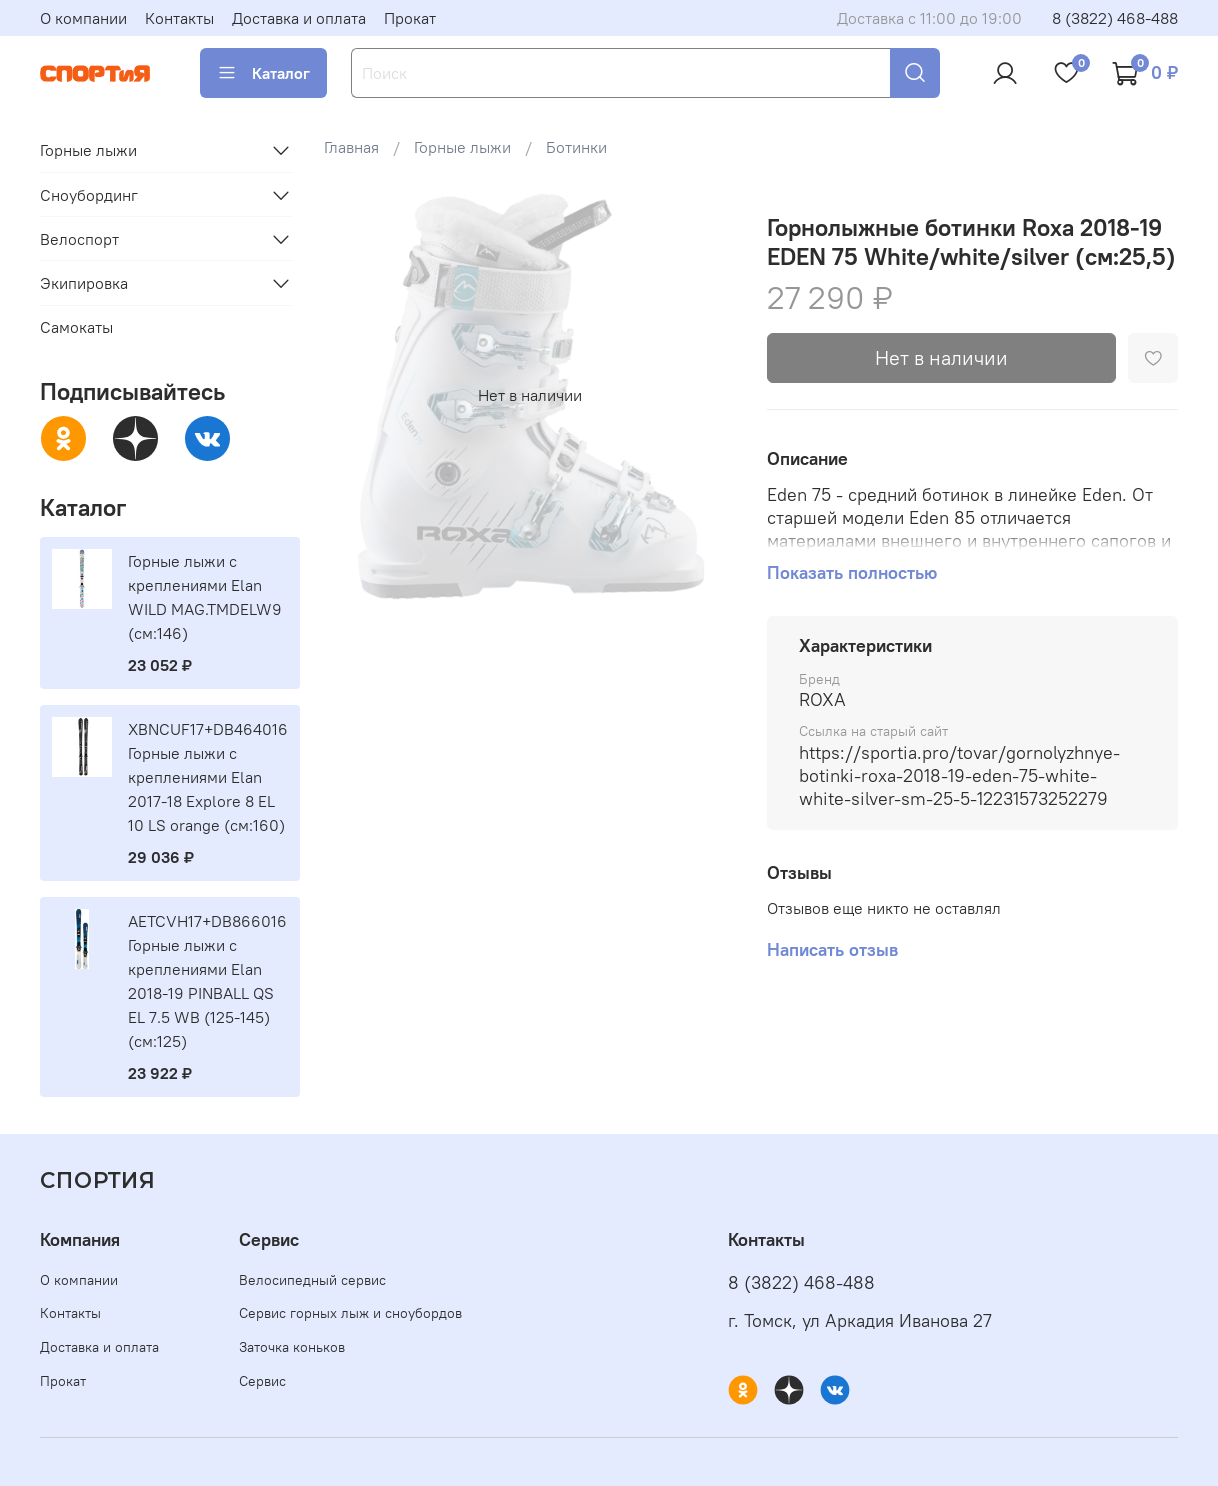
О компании (83, 18)
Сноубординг (89, 195)
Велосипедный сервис (312, 1280)
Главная (351, 147)
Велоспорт (79, 239)
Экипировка (84, 283)
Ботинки (576, 147)
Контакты (179, 18)
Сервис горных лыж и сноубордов (350, 1313)
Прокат (410, 18)
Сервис (262, 1381)
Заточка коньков (292, 1347)
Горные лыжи (462, 147)
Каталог (263, 73)
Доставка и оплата (299, 18)
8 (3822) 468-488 (1115, 18)
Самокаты (76, 327)
